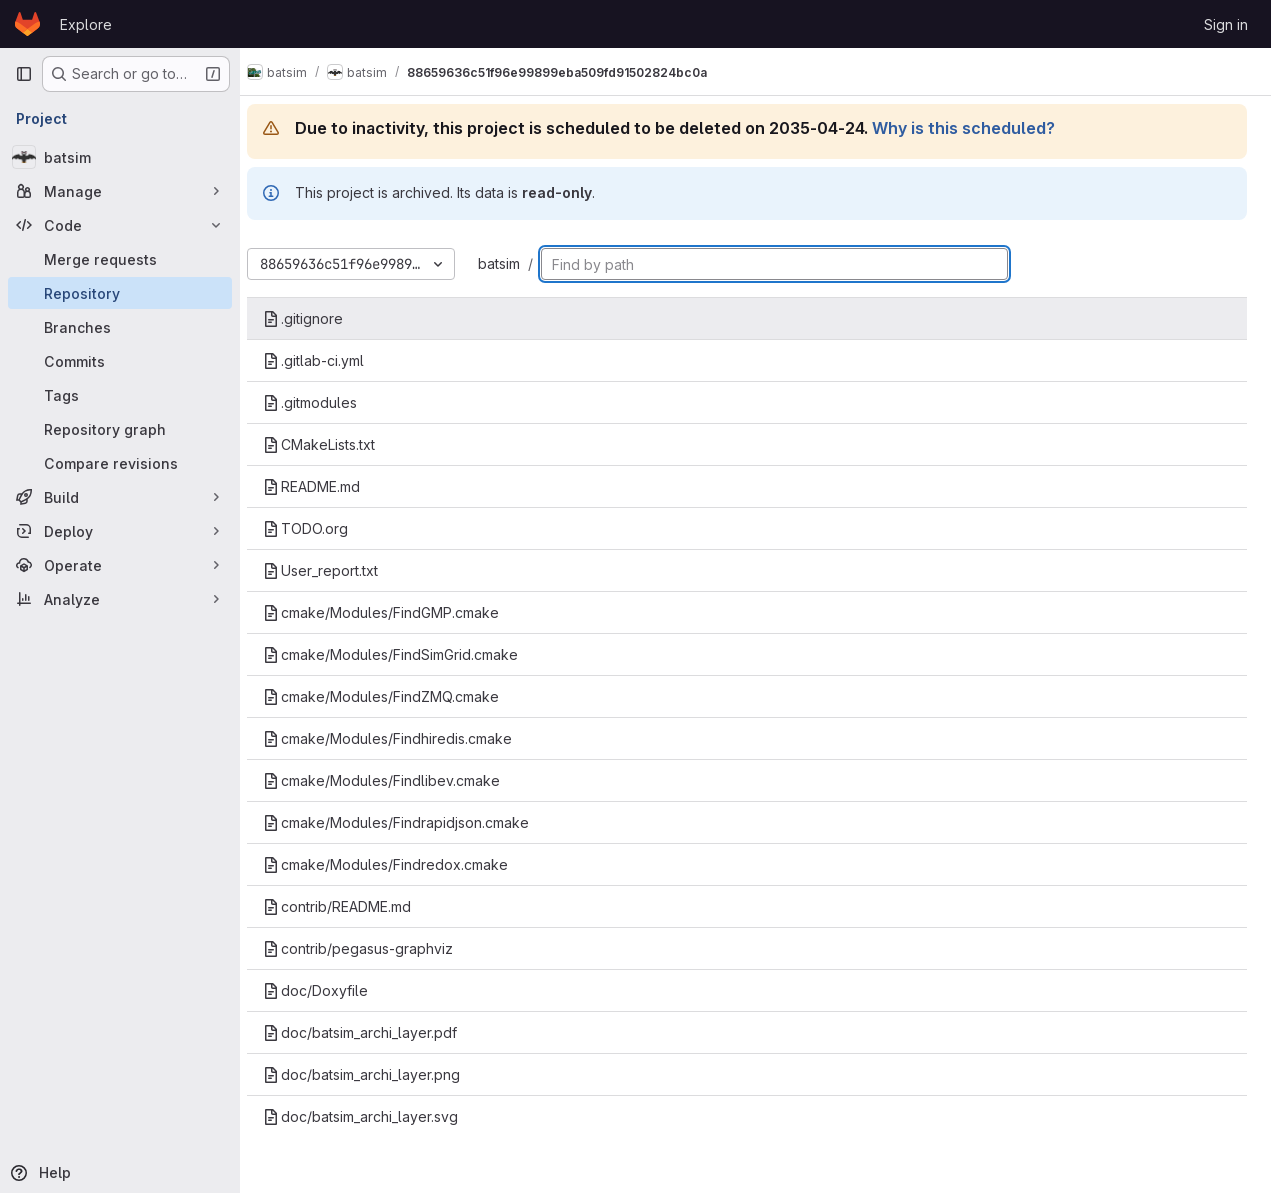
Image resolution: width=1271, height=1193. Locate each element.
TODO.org (322, 528)
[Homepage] (27, 24)
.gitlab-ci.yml (330, 360)
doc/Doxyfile (332, 990)
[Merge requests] (120, 259)
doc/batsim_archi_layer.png (378, 1074)
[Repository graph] (120, 429)
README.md (328, 486)
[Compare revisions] (120, 463)
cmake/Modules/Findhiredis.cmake (404, 738)
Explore (86, 24)
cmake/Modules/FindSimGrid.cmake (407, 654)
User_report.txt (337, 570)
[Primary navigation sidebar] (24, 74)
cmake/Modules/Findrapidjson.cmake (413, 822)
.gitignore (320, 318)
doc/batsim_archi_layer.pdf (377, 1032)
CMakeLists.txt (336, 444)
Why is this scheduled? (980, 128)
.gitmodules (327, 402)
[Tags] (120, 395)
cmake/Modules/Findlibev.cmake (398, 780)
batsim (516, 263)
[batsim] (120, 157)
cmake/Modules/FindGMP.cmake (398, 612)
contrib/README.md (354, 906)
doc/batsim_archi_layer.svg (377, 1116)
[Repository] (120, 293)
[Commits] (120, 361)
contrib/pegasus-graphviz (375, 948)
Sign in (1226, 24)
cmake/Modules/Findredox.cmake (402, 864)
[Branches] (120, 327)
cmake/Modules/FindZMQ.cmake (398, 696)
